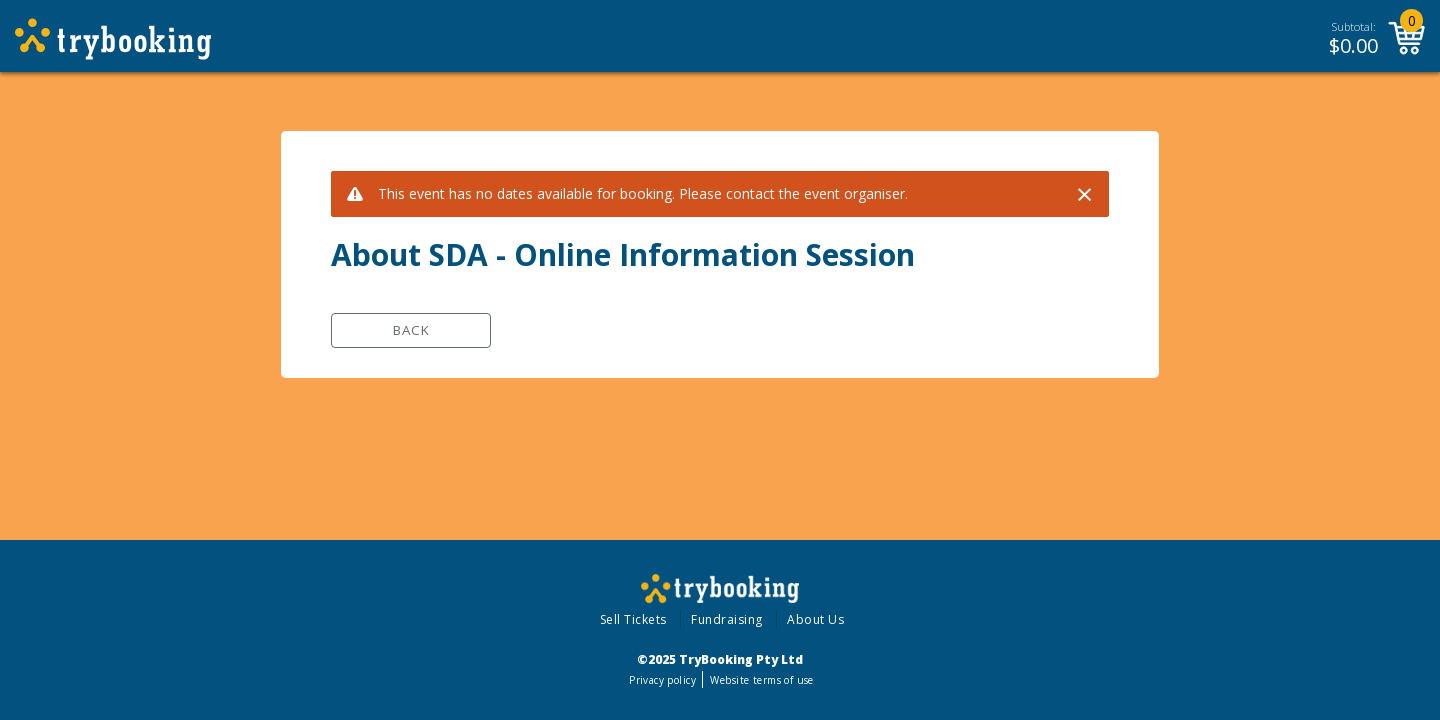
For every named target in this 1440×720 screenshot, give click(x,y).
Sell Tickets (633, 619)
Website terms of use (761, 680)
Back (411, 330)
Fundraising (727, 619)
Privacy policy (662, 680)
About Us (815, 619)
